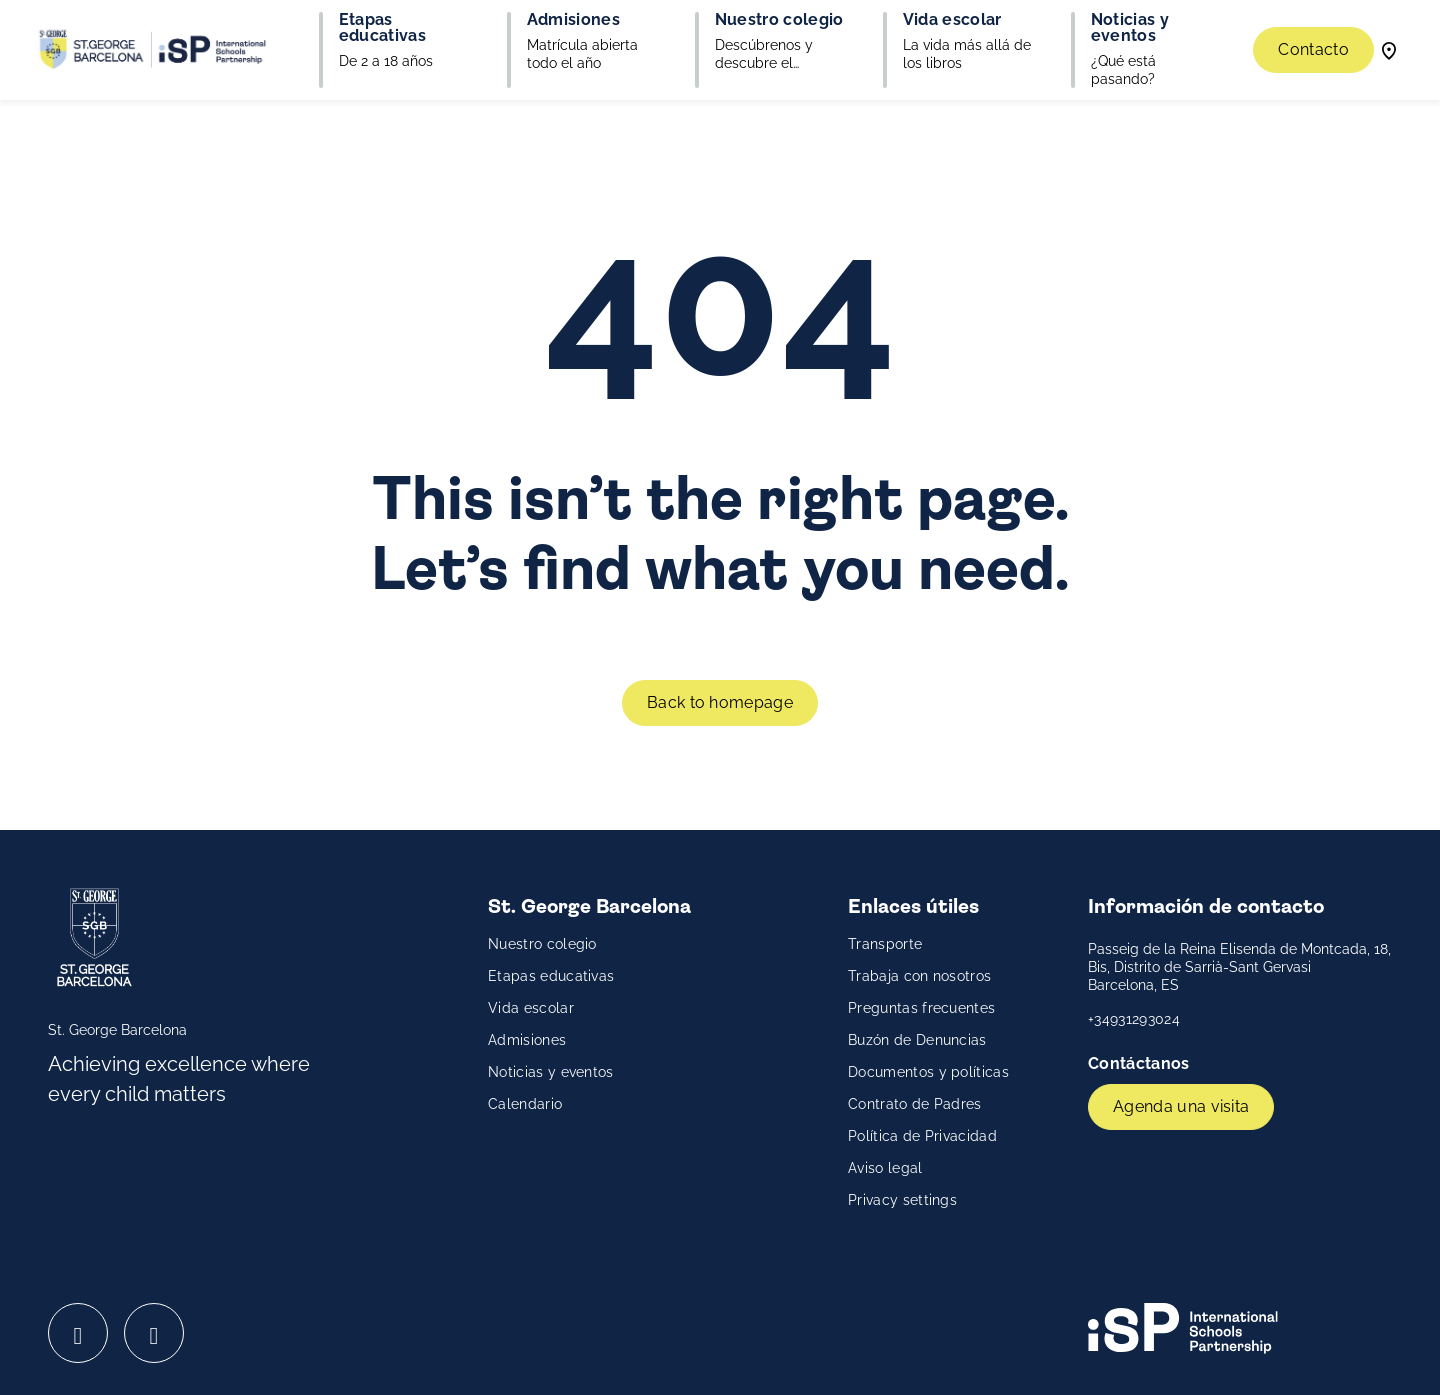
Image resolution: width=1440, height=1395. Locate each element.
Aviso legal (885, 1168)
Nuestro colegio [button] (779, 20)
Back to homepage (720, 702)
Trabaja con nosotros (919, 976)
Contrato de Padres (915, 1104)
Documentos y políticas (928, 1072)
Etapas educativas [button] (382, 28)
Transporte (885, 944)
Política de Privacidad (922, 1136)
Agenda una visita (1181, 1106)
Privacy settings (902, 1200)
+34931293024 (1134, 1019)
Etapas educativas (551, 976)
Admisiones (527, 1040)
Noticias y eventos (551, 1072)
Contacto (1313, 49)
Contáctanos (1141, 1063)
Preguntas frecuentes (921, 1008)
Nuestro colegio (542, 944)
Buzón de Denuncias (917, 1040)
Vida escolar (531, 1008)
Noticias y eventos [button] (1130, 28)
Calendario (525, 1104)
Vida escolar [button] (952, 20)
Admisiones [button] (573, 20)
